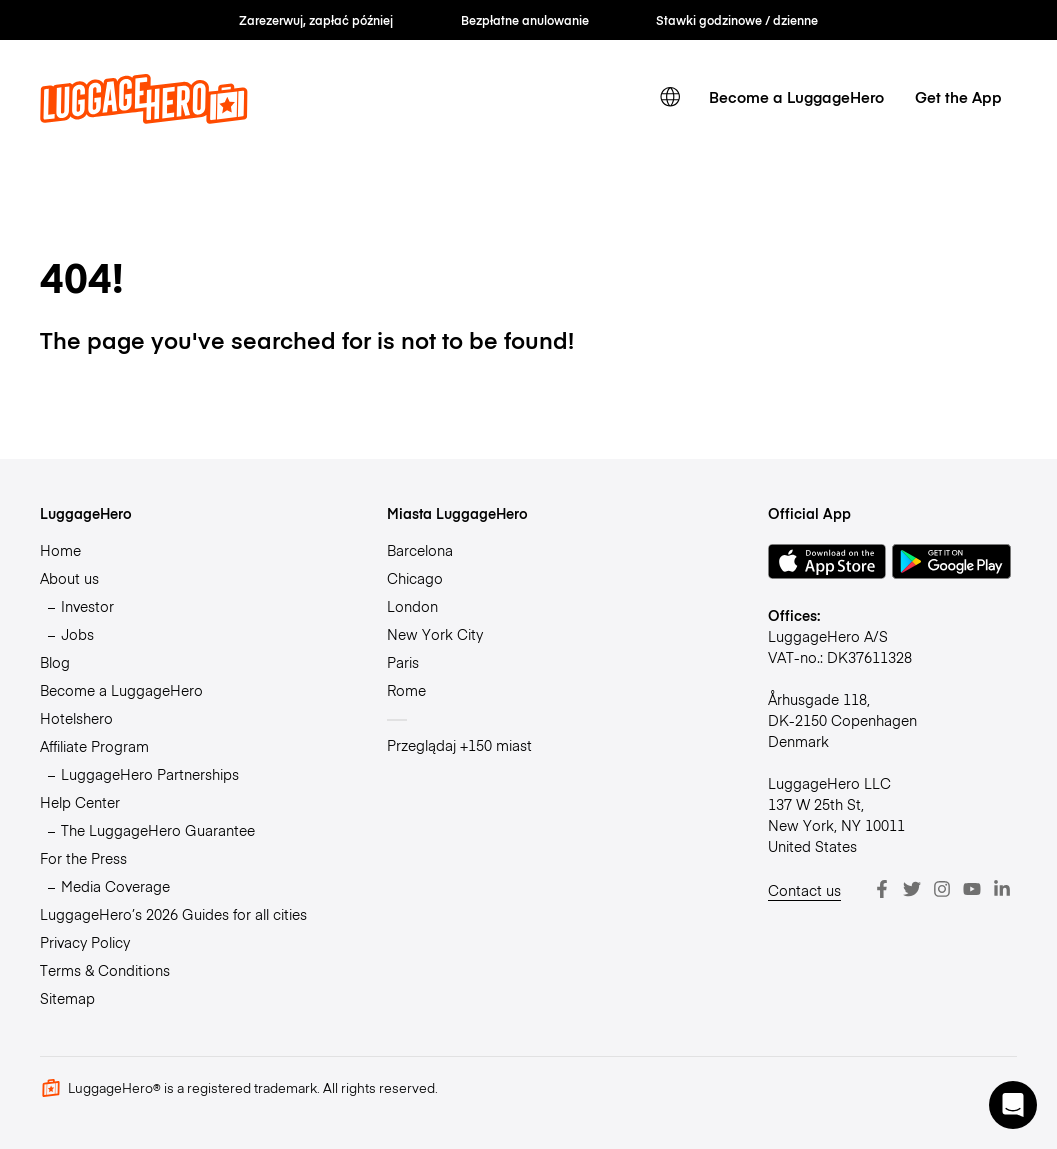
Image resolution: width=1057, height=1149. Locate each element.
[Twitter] (912, 889)
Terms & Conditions (105, 970)
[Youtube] (972, 889)
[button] (1013, 1105)
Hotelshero (76, 718)
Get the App (958, 96)
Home (60, 550)
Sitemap (67, 998)
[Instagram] (942, 889)
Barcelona (420, 550)
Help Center (80, 802)
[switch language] (670, 97)
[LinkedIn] (1002, 889)
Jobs (77, 634)
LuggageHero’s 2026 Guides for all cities (173, 914)
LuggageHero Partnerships (150, 774)
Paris (403, 662)
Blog (55, 662)
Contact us (804, 890)
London (412, 606)
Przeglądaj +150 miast (459, 745)
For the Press (83, 858)
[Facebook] (882, 889)
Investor (87, 606)
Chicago (415, 578)
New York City (435, 634)
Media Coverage (115, 886)
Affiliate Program (94, 746)
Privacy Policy (85, 942)
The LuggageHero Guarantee (158, 830)
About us (69, 578)
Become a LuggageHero (796, 96)
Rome (406, 690)
